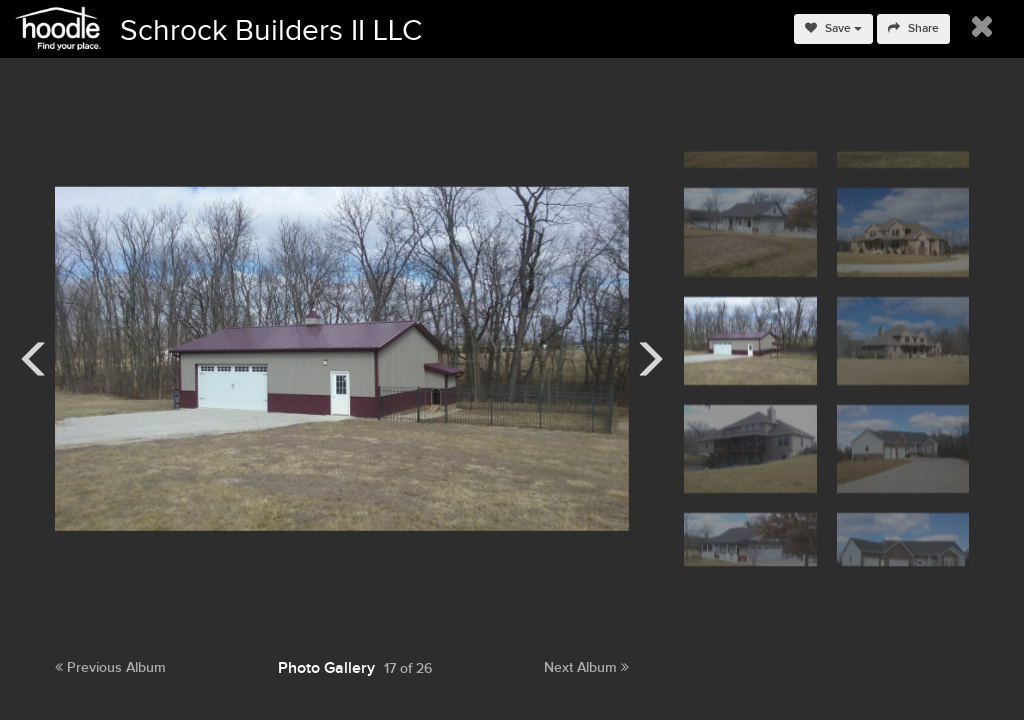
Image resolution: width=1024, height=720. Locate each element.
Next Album (586, 667)
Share (913, 28)
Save (833, 28)
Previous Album (110, 667)
